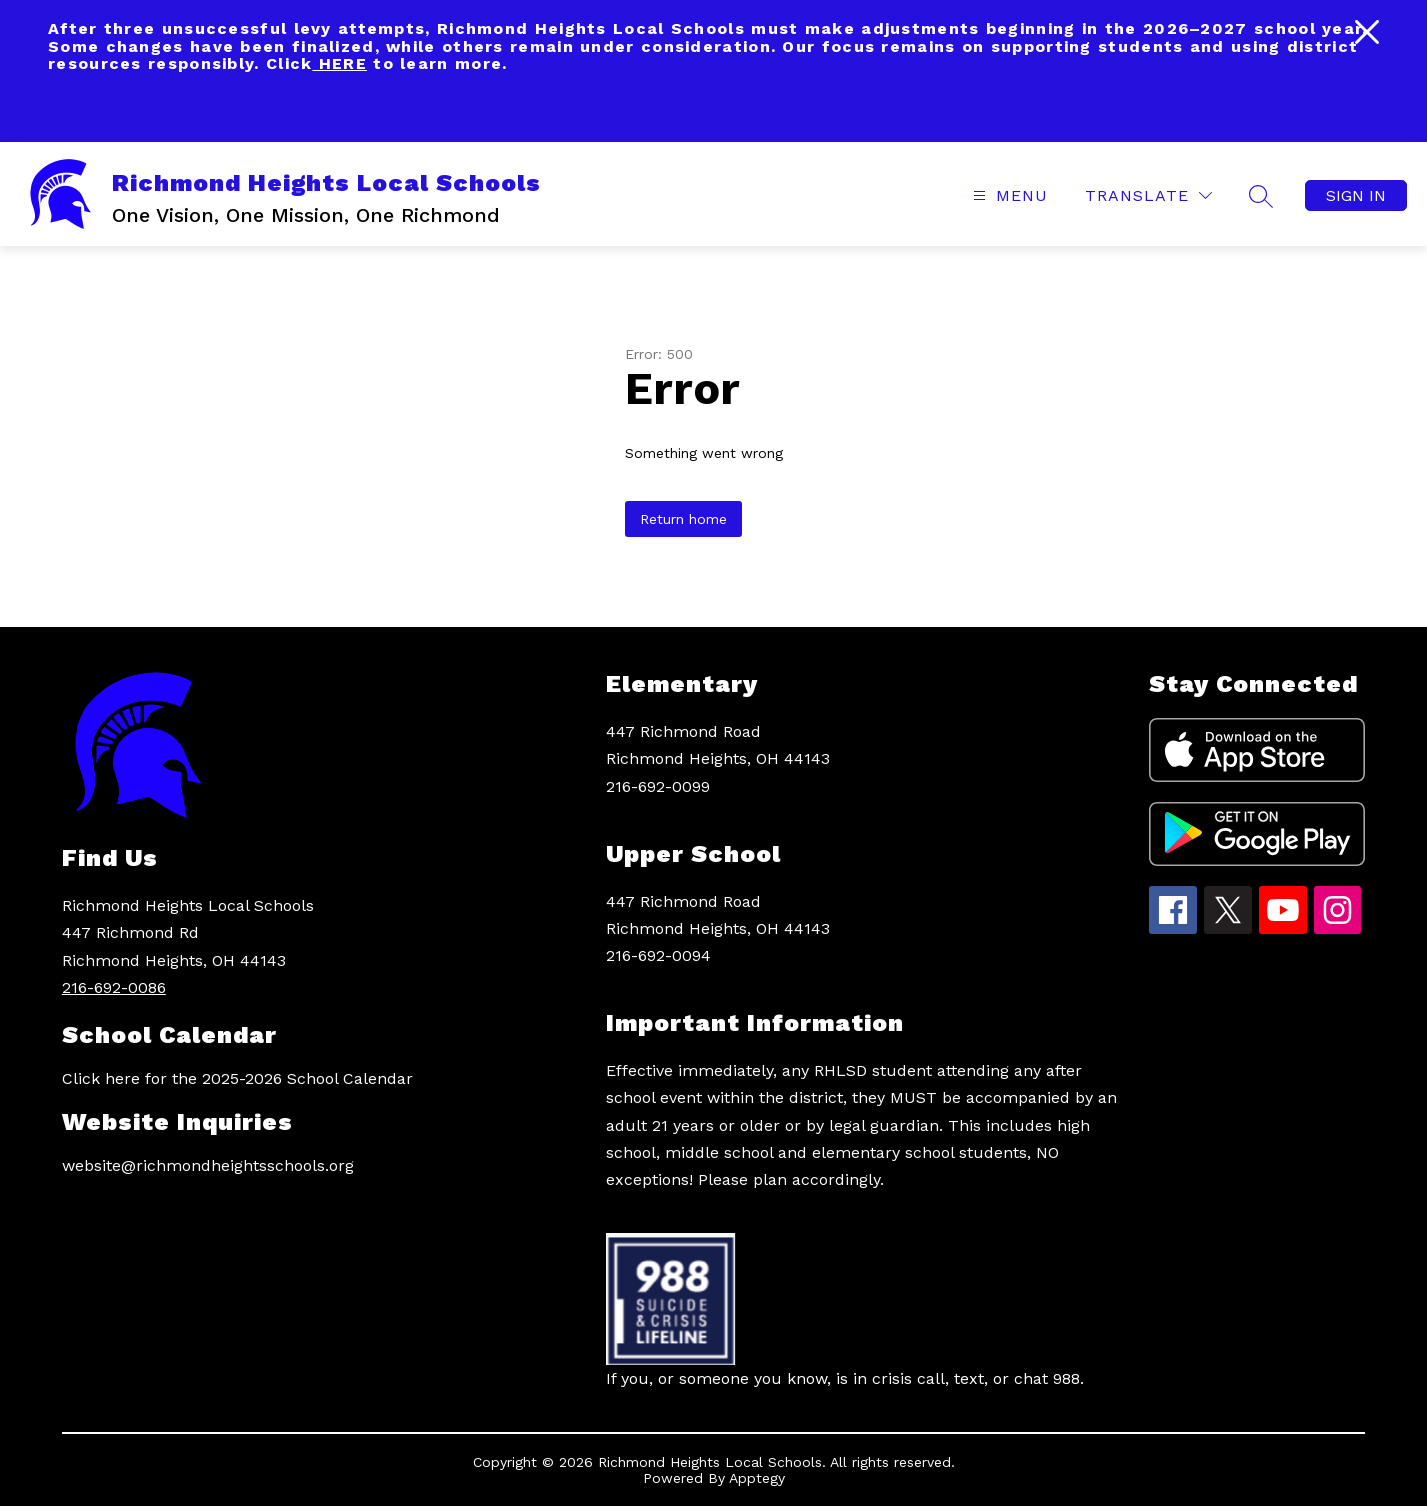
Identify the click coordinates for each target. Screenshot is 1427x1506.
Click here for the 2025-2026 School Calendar (237, 1078)
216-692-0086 (114, 987)
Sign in (1356, 195)
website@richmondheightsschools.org (208, 1165)
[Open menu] (1008, 195)
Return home (683, 519)
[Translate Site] (1148, 195)
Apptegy (757, 1478)
